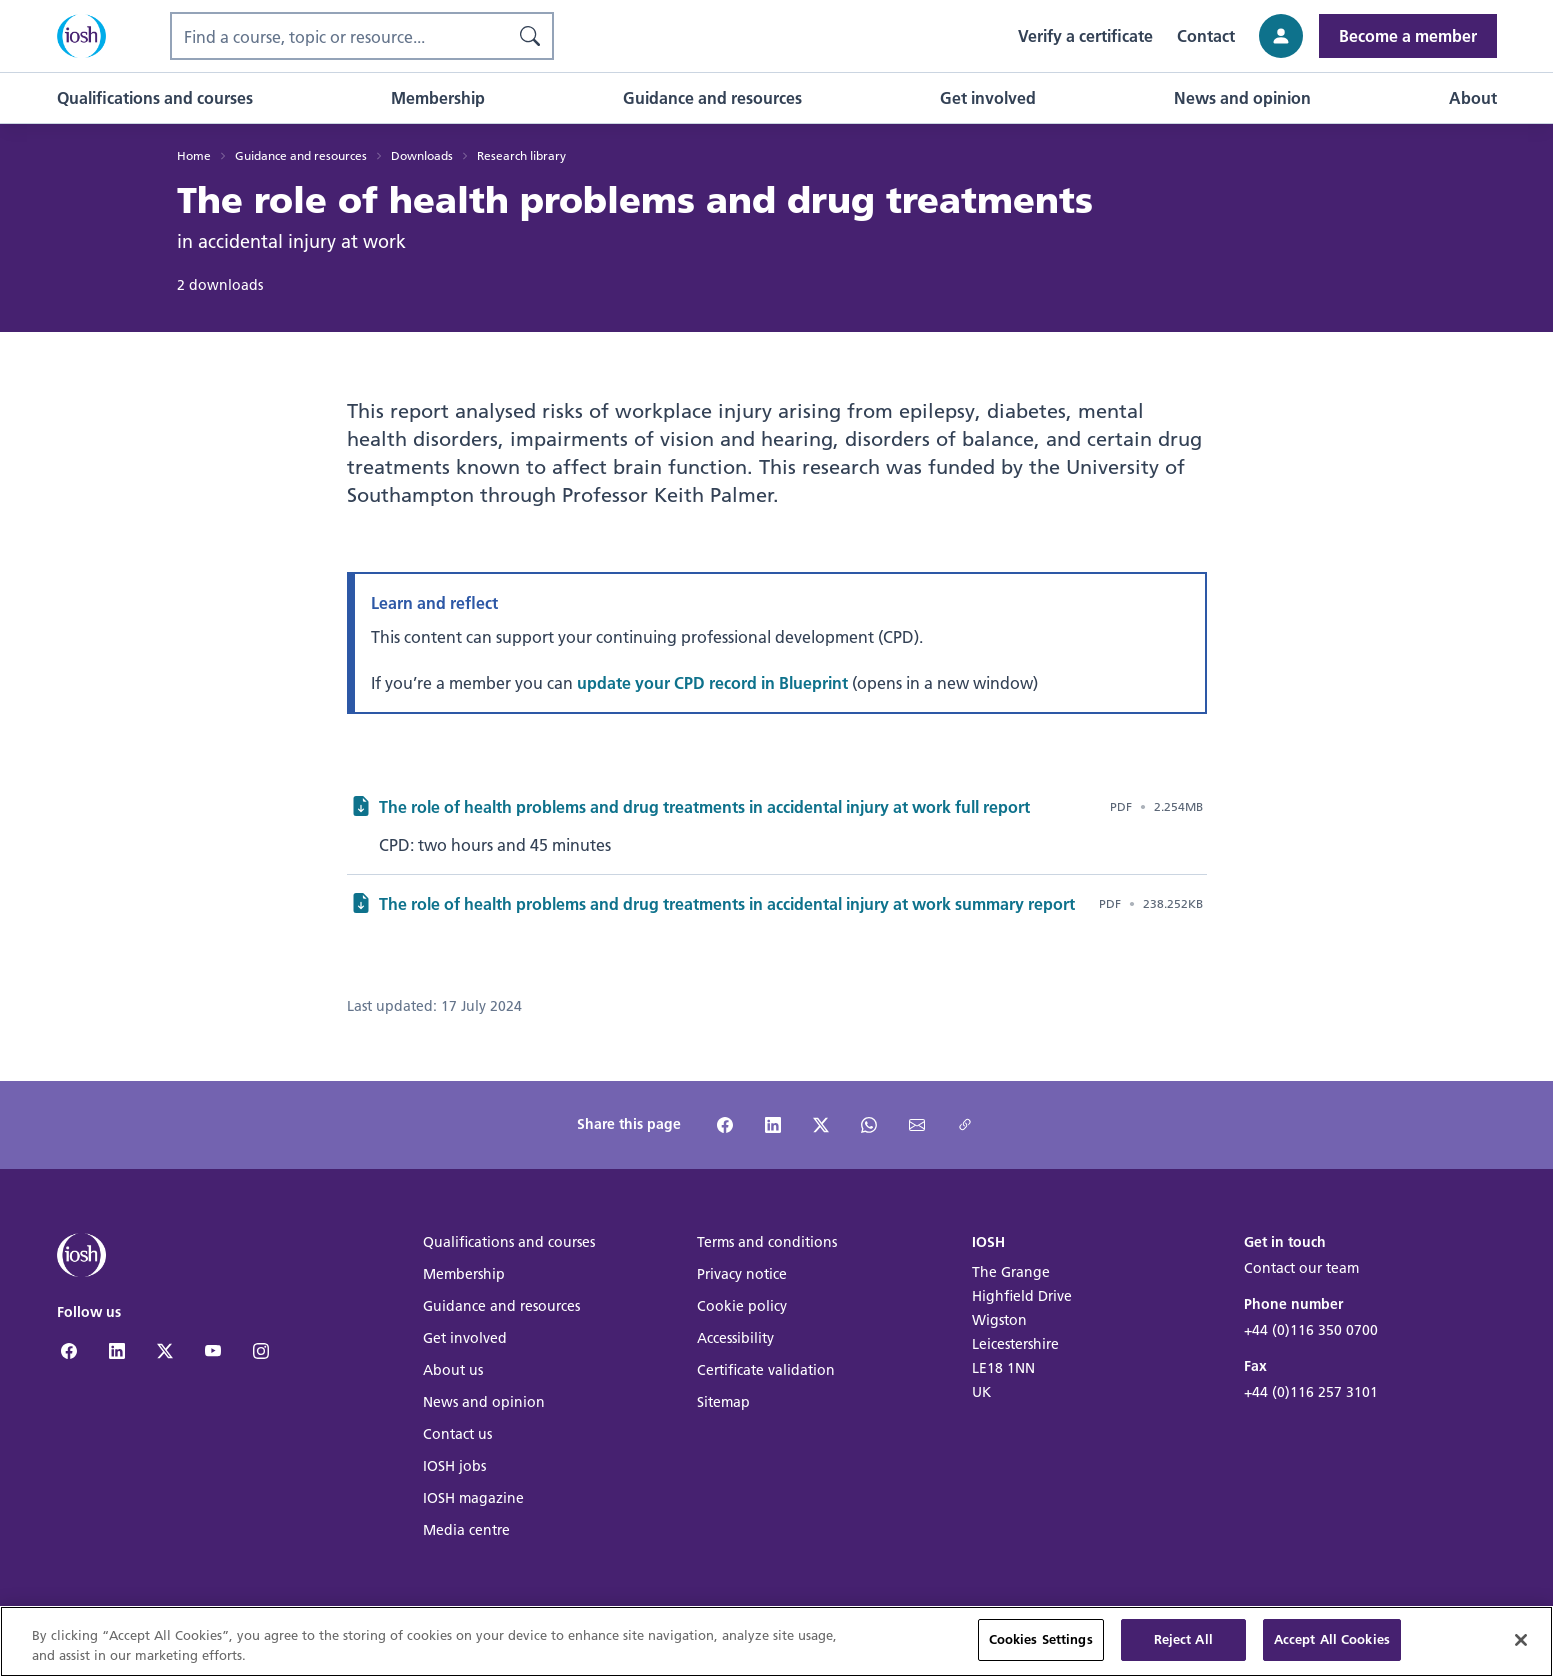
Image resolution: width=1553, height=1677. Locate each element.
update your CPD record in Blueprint (712, 682)
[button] (155, 98)
